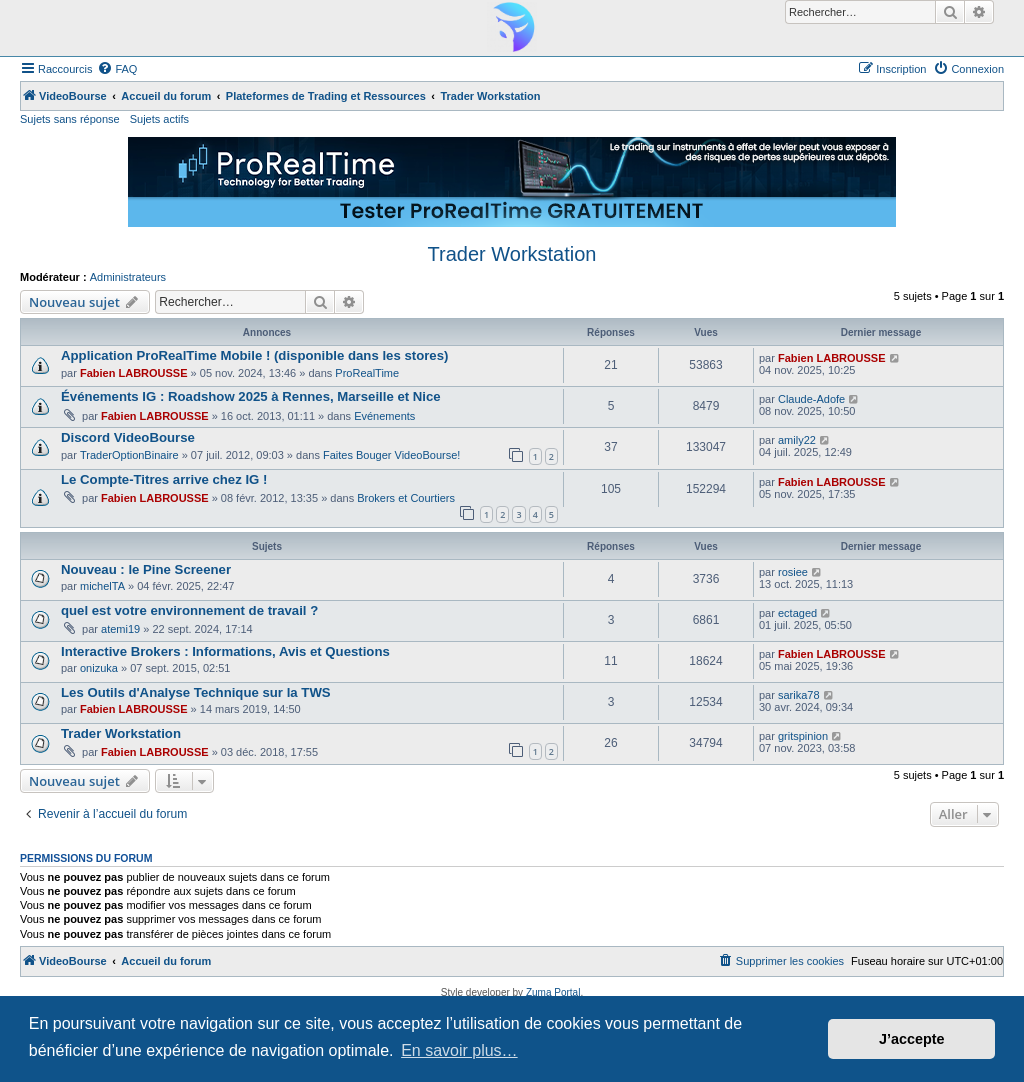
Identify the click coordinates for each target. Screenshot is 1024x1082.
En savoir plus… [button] (459, 1050)
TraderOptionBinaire (129, 455)
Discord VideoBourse (128, 437)
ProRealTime (367, 373)
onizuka (99, 668)
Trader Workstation (512, 254)
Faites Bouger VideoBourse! (391, 455)
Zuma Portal (553, 992)
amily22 (797, 440)
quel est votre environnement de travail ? (189, 610)
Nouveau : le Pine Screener (146, 569)
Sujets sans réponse (70, 119)
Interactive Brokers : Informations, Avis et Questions (225, 651)
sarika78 (799, 695)
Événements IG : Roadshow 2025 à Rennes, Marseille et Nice (251, 396)
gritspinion (803, 736)
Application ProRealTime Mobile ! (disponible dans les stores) (254, 355)
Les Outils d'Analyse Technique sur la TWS (196, 692)
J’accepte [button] (912, 1039)
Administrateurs (128, 277)
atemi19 (120, 629)
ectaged (797, 613)
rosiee (793, 572)
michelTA (102, 586)
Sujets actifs (159, 119)
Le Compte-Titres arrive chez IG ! (164, 479)
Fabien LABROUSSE (134, 373)
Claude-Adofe (811, 399)
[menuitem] (117, 69)
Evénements (384, 416)
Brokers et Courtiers (406, 498)
